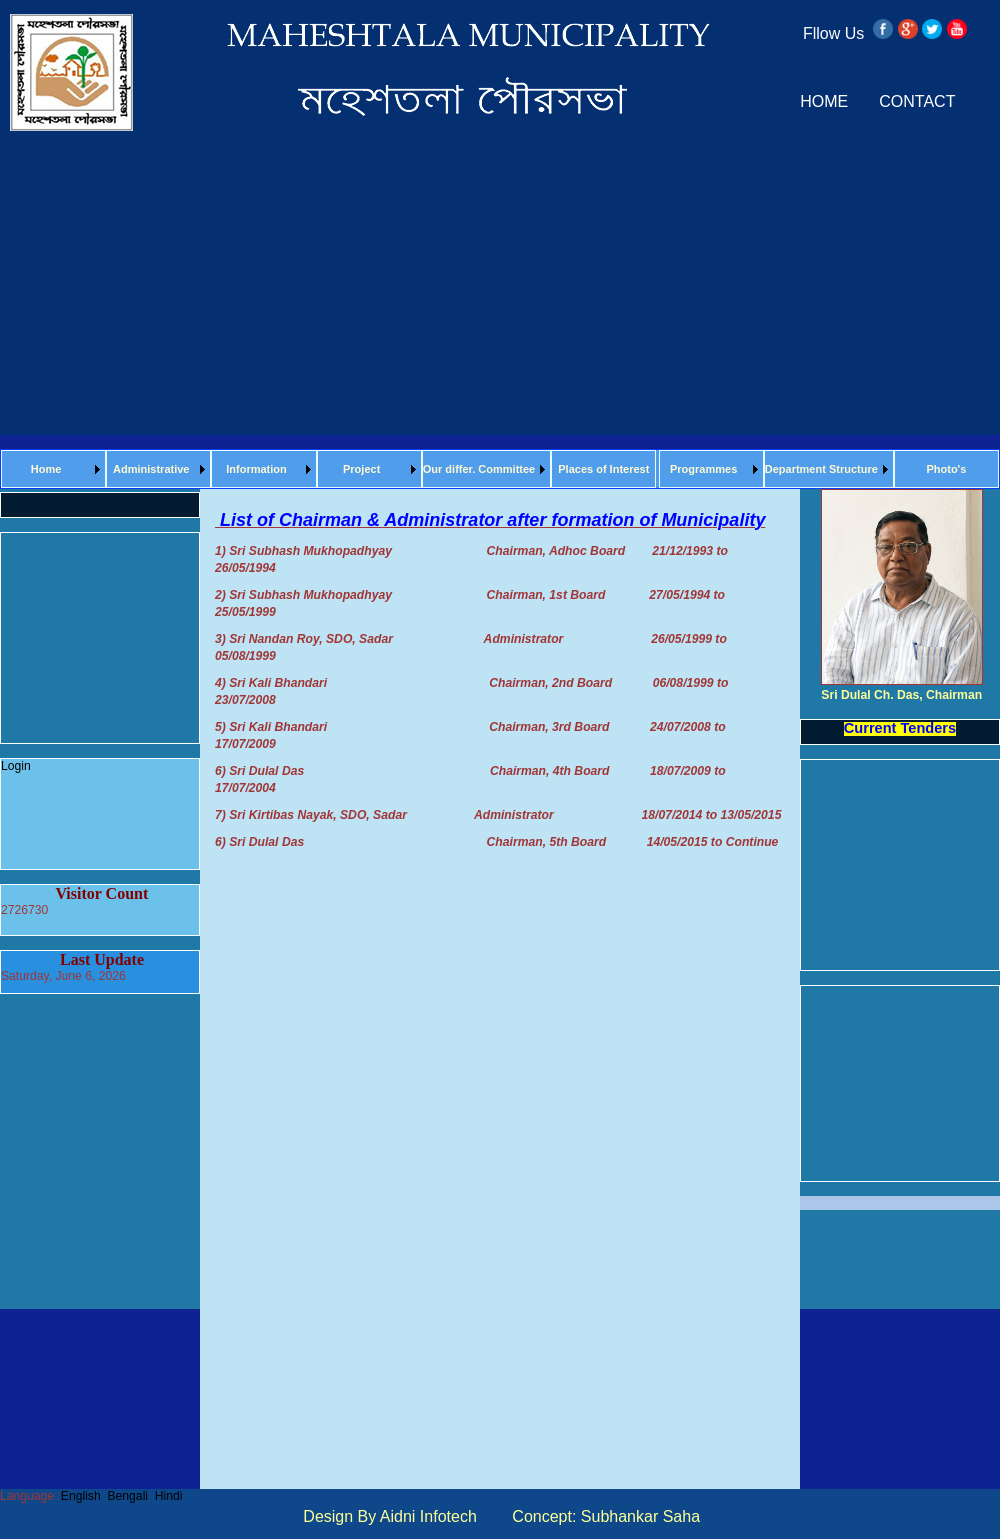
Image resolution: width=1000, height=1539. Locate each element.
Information (256, 469)
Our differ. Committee (479, 469)
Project (361, 469)
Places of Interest (603, 469)
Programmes (703, 469)
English (81, 1496)
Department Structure (821, 469)
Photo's (946, 469)
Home (46, 469)
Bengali (127, 1496)
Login (16, 766)
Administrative (151, 469)
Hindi (169, 1496)
